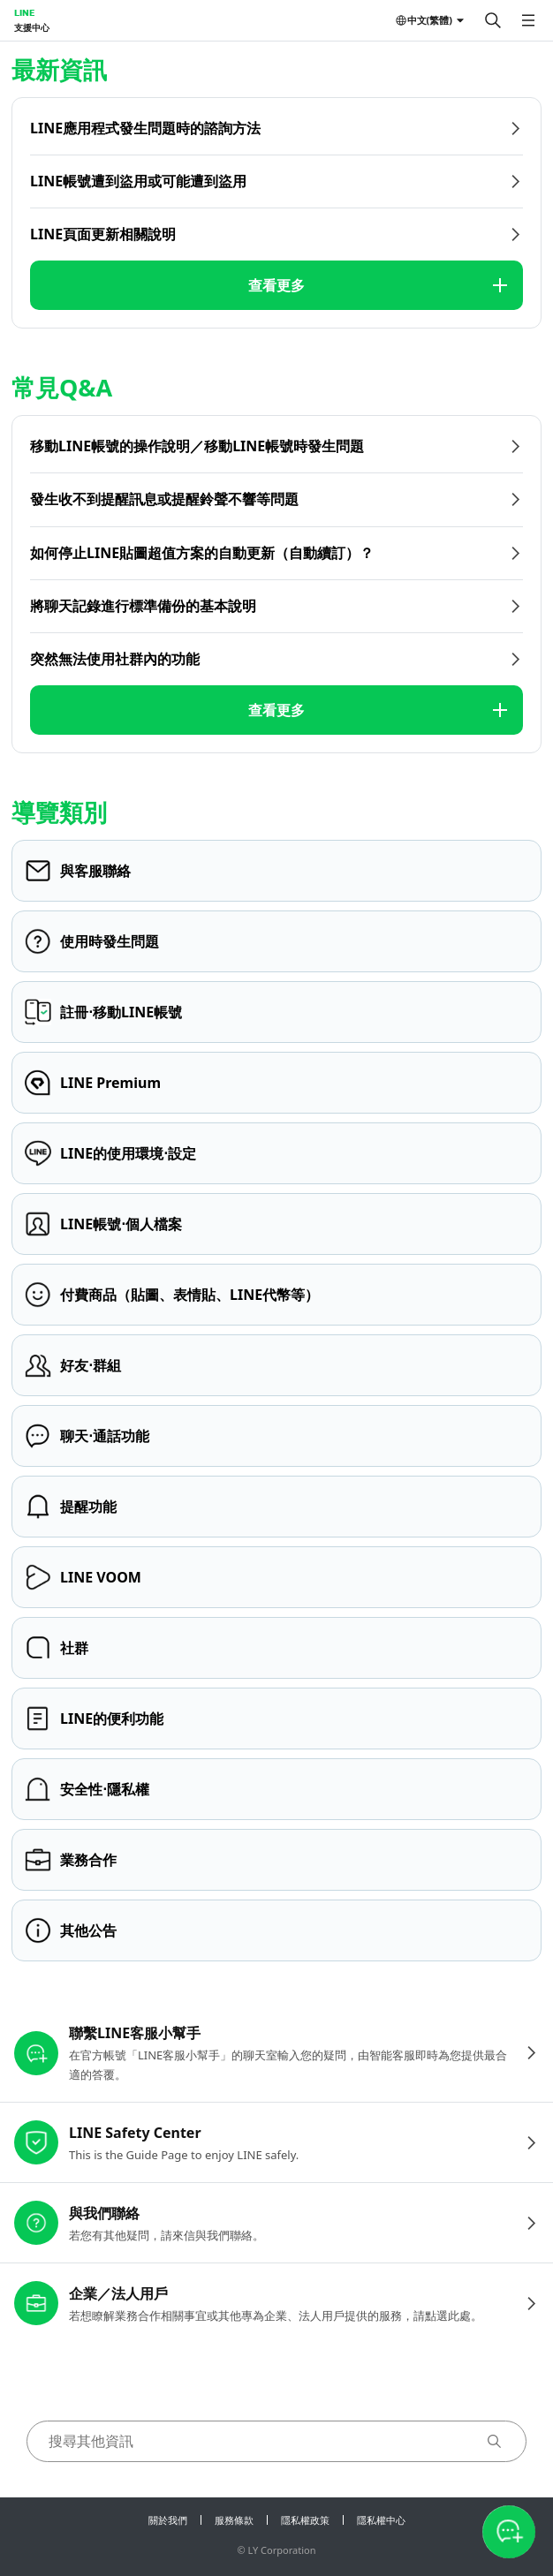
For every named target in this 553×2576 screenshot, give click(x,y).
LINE (24, 12)
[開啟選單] (528, 20)
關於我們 (167, 2520)
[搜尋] (493, 20)
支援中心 (31, 27)
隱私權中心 (381, 2520)
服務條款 (234, 2520)
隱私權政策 (305, 2520)
